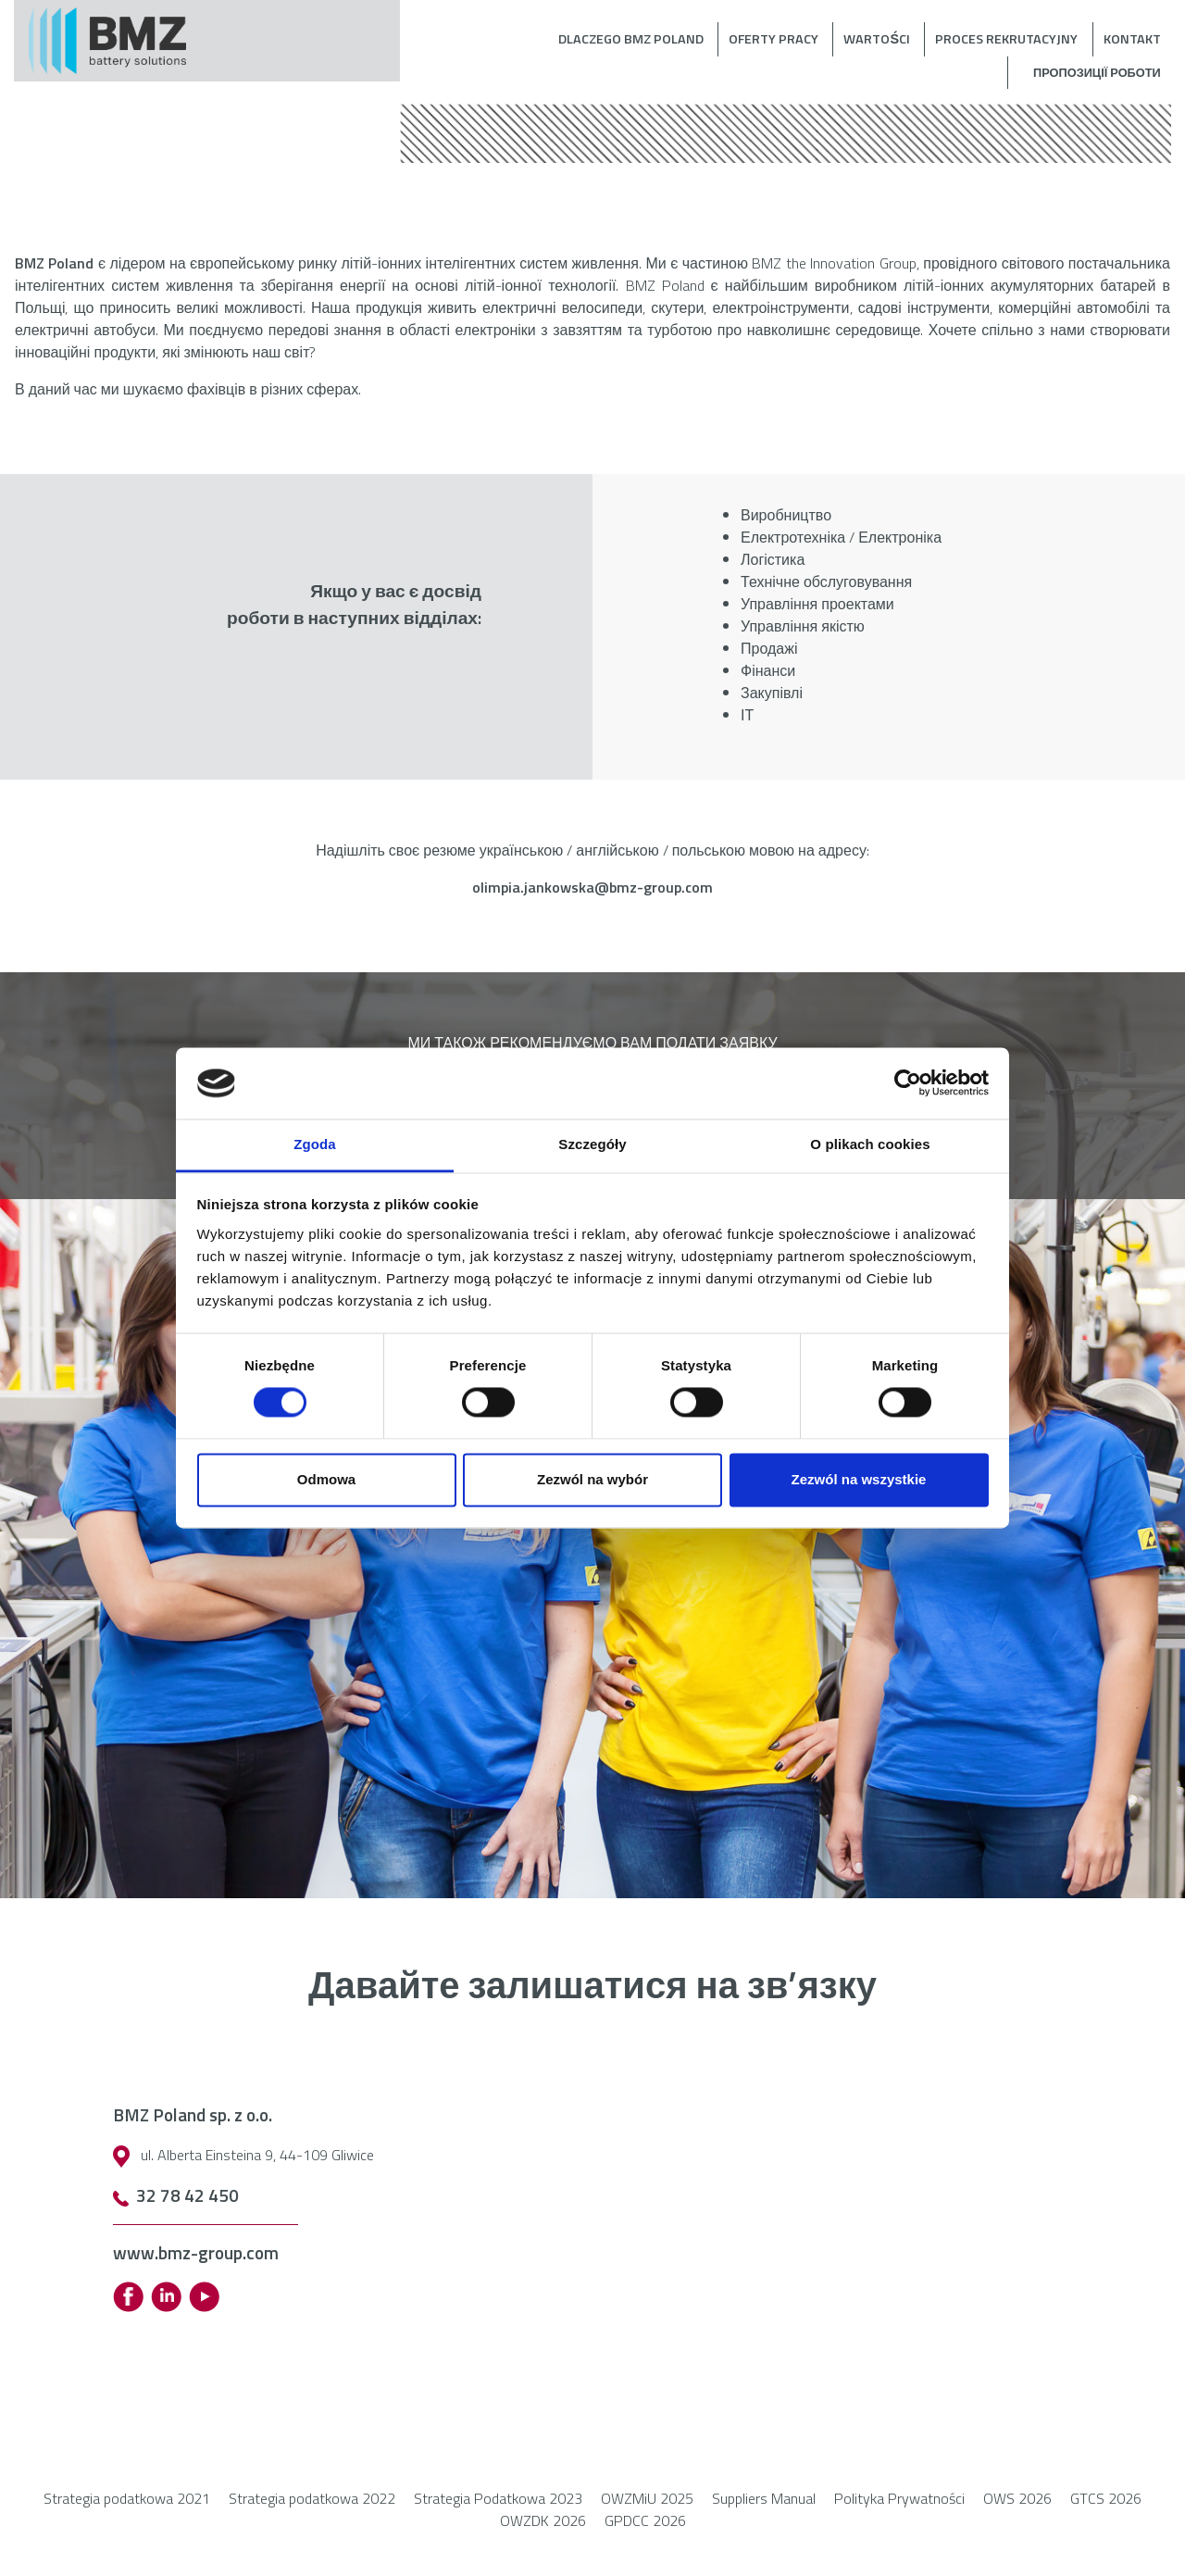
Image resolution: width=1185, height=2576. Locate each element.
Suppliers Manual (764, 2498)
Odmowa (326, 1479)
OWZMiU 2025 (647, 2498)
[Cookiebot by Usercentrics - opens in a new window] (908, 1083)
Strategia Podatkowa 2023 (498, 2498)
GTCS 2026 (1105, 2498)
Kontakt (1132, 39)
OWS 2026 (1017, 2498)
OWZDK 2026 (543, 2520)
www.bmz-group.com (196, 2252)
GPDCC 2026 (645, 2520)
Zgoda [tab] (314, 1144)
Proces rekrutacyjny (1006, 39)
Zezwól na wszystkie (859, 1479)
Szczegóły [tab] (592, 1144)
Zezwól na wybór (592, 1479)
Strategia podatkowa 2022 (312, 2498)
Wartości (876, 39)
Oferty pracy (773, 39)
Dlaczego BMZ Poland (631, 39)
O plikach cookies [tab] (869, 1144)
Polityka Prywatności (899, 2498)
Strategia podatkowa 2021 (127, 2498)
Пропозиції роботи (1097, 72)
